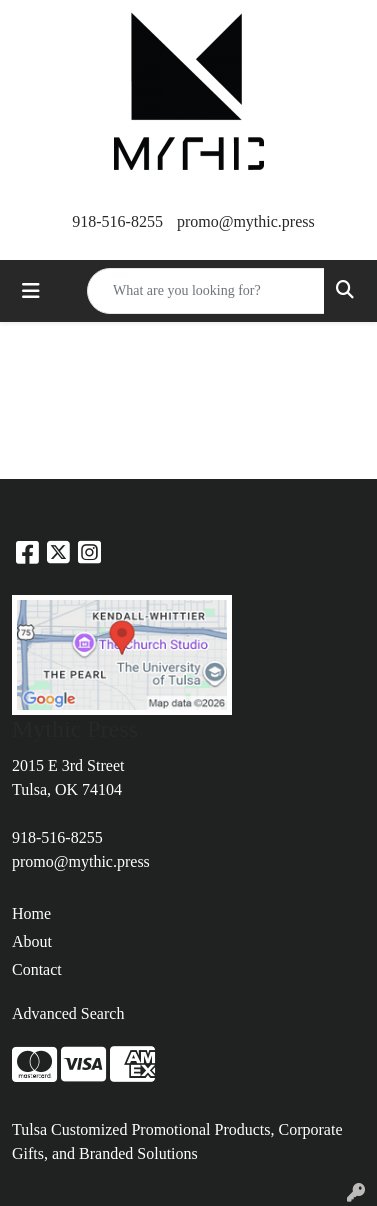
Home (31, 913)
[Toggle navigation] (31, 291)
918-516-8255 (117, 221)
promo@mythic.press (246, 221)
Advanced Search (68, 1013)
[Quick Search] (206, 291)
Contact (37, 969)
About (32, 941)
